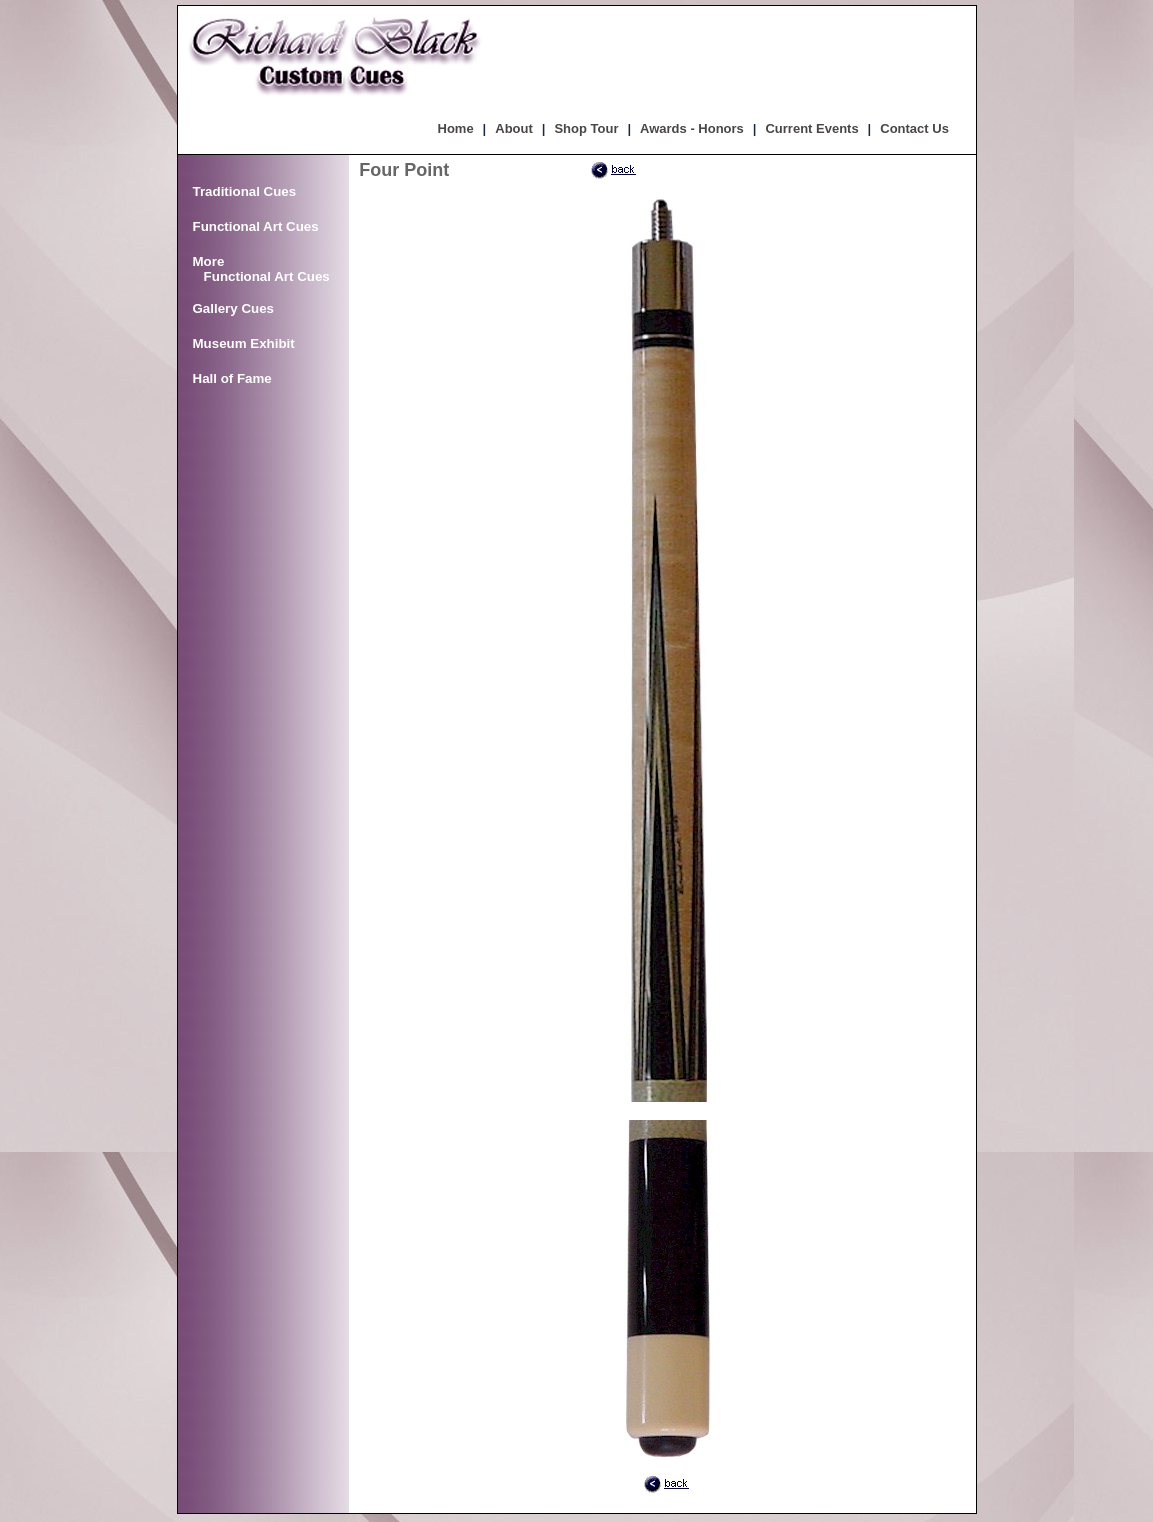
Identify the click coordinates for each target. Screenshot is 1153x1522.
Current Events (811, 128)
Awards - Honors (692, 128)
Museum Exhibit (244, 343)
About (514, 128)
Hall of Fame (232, 378)
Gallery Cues (234, 308)
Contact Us (914, 128)
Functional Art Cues (256, 226)
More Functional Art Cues (261, 269)
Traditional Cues (245, 191)
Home (456, 128)
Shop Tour (586, 128)
